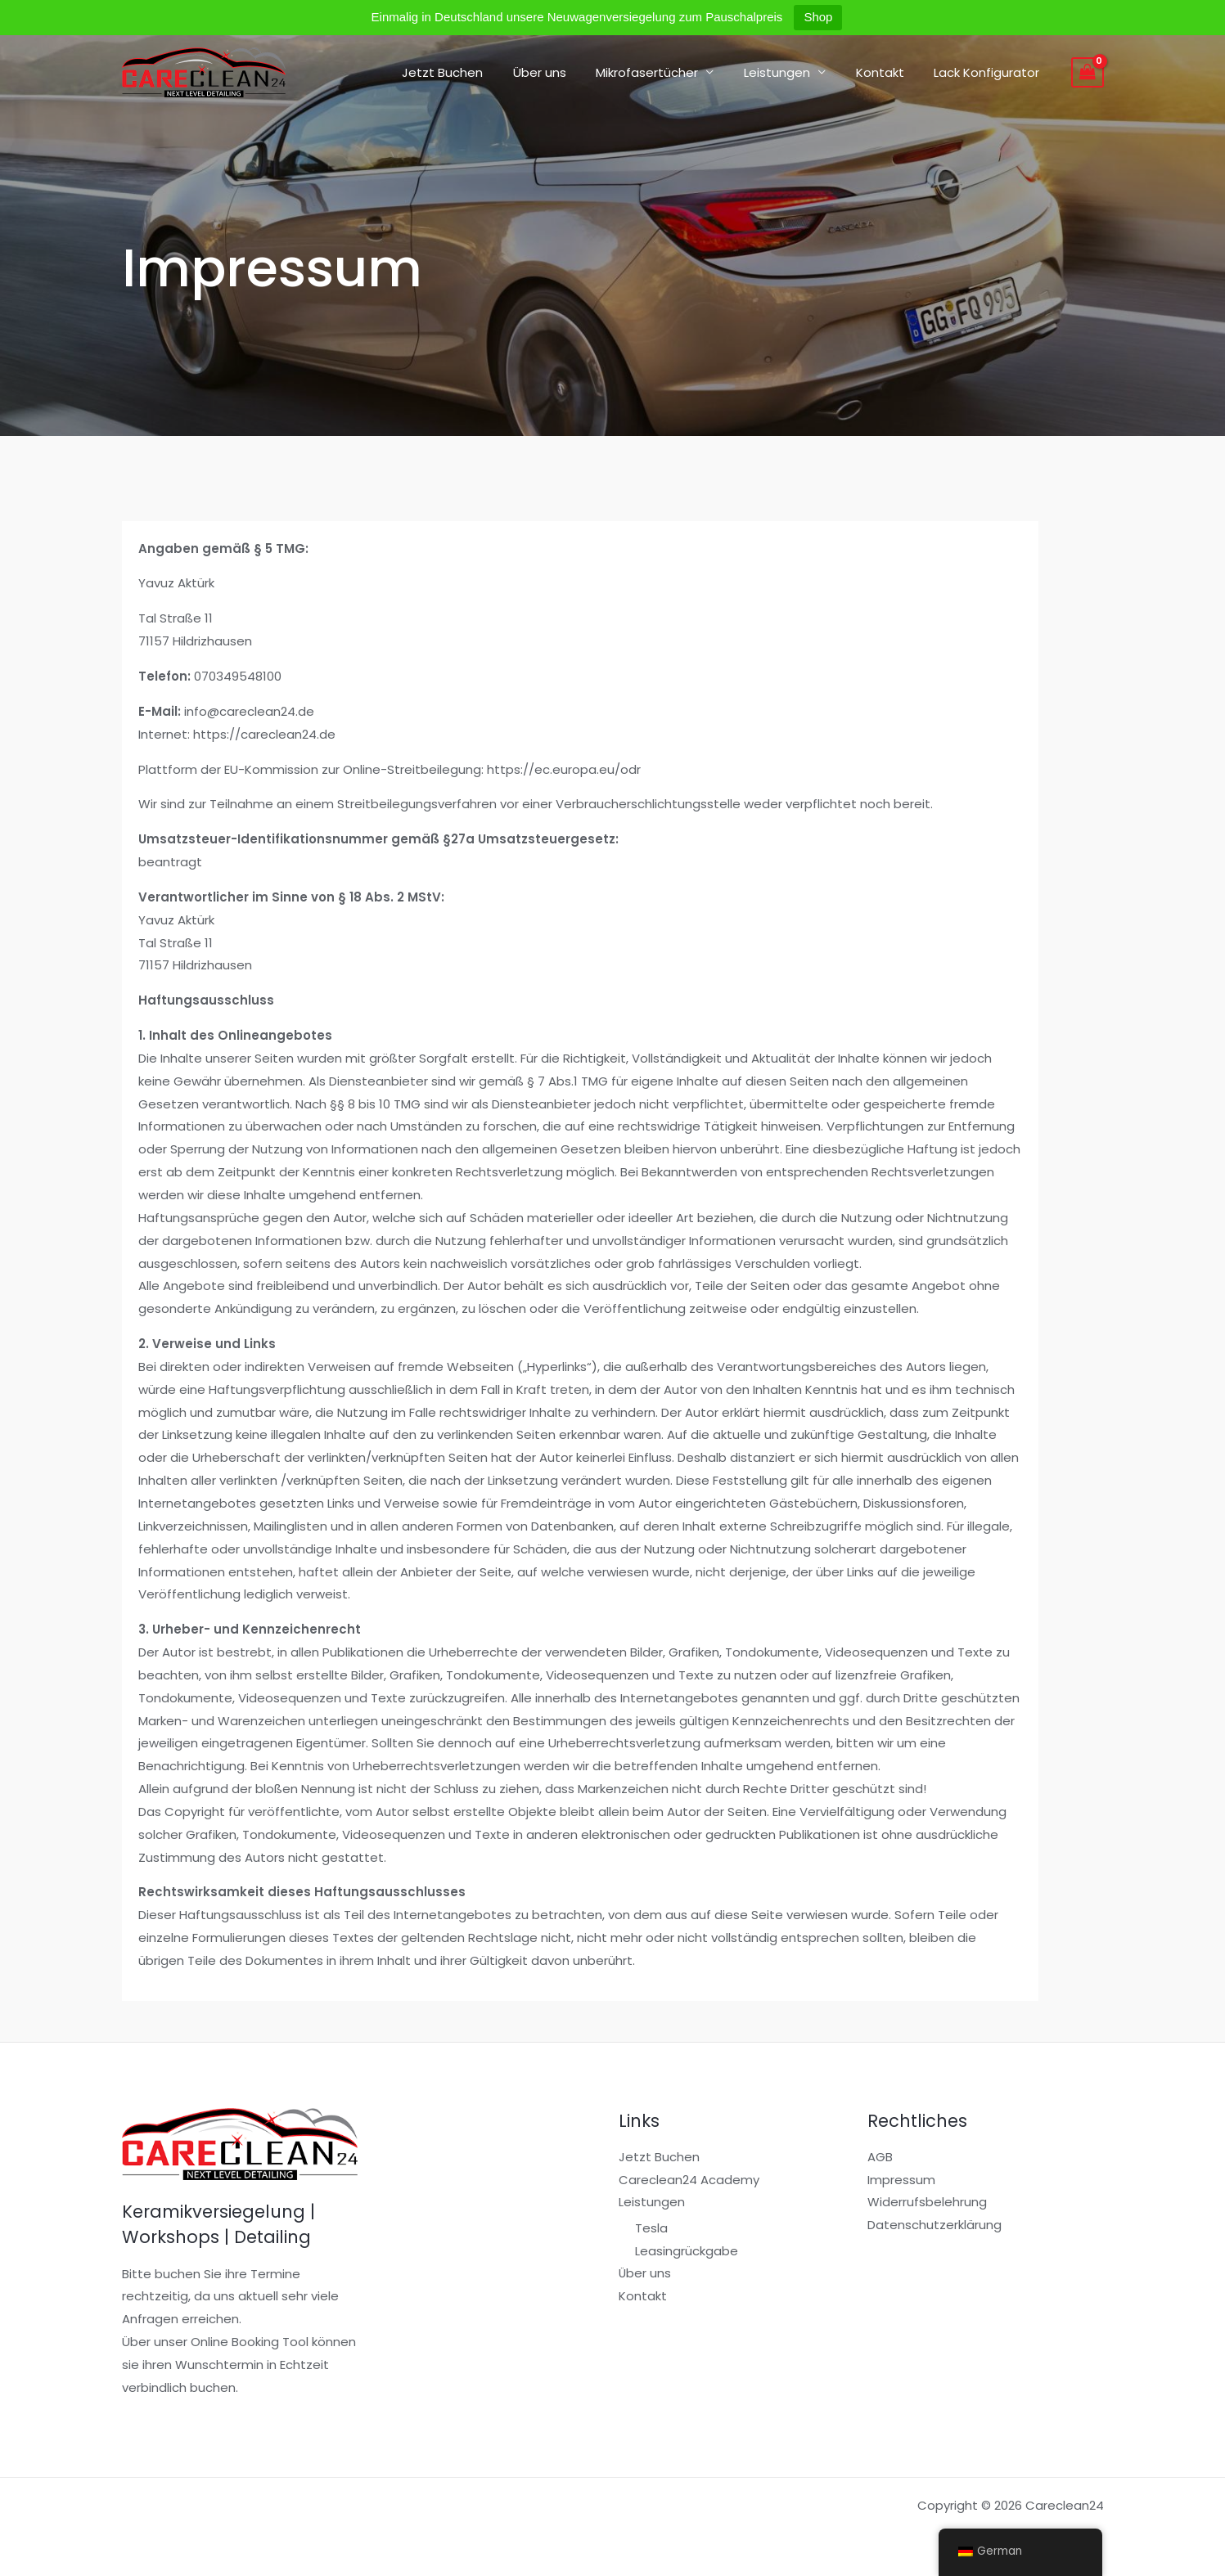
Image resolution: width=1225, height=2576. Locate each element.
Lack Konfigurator (990, 72)
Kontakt (888, 72)
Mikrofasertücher (666, 72)
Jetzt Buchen (472, 72)
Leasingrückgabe (686, 2250)
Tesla (651, 2228)
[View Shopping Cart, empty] (1087, 72)
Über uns (564, 72)
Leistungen (791, 72)
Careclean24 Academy (689, 2179)
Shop (818, 17)
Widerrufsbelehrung (927, 2202)
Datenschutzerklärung (934, 2225)
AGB (880, 2156)
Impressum (901, 2179)
